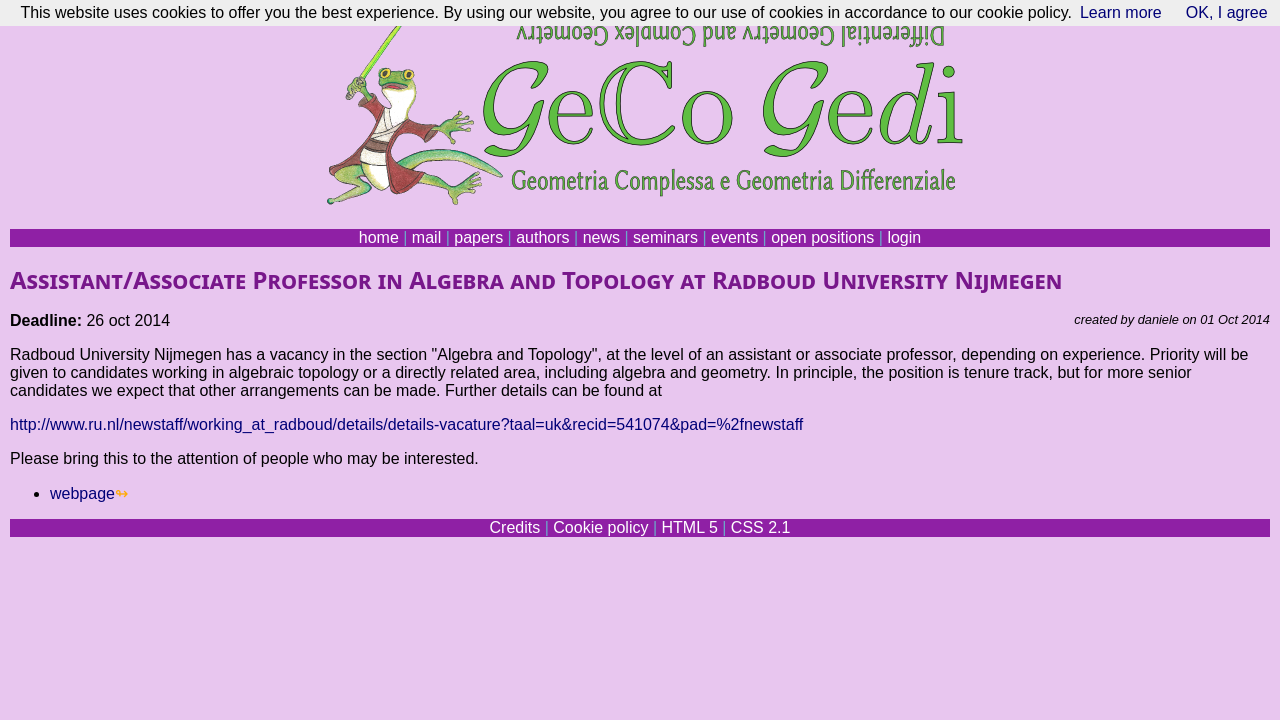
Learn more (1121, 12)
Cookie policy (600, 527)
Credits (515, 527)
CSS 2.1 (761, 527)
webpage (82, 493)
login (904, 237)
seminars (665, 237)
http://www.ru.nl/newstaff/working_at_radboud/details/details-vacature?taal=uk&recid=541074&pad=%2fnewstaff (406, 424)
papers (478, 237)
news (601, 237)
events (734, 237)
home (379, 237)
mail (426, 237)
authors (542, 237)
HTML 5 (689, 527)
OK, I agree (1227, 12)
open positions (822, 237)
